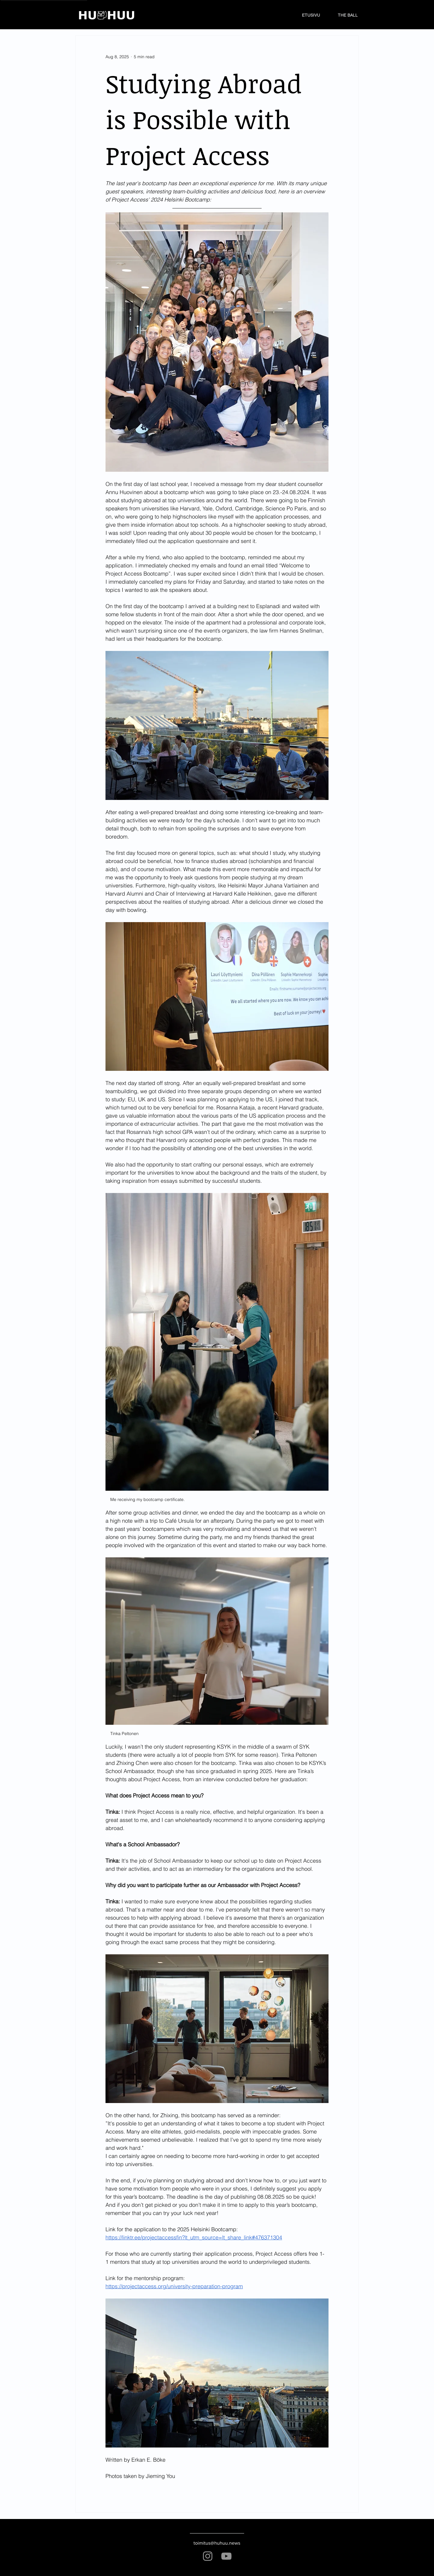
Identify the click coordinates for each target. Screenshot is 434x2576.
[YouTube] (226, 2556)
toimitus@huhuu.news (216, 2543)
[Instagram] (207, 2556)
